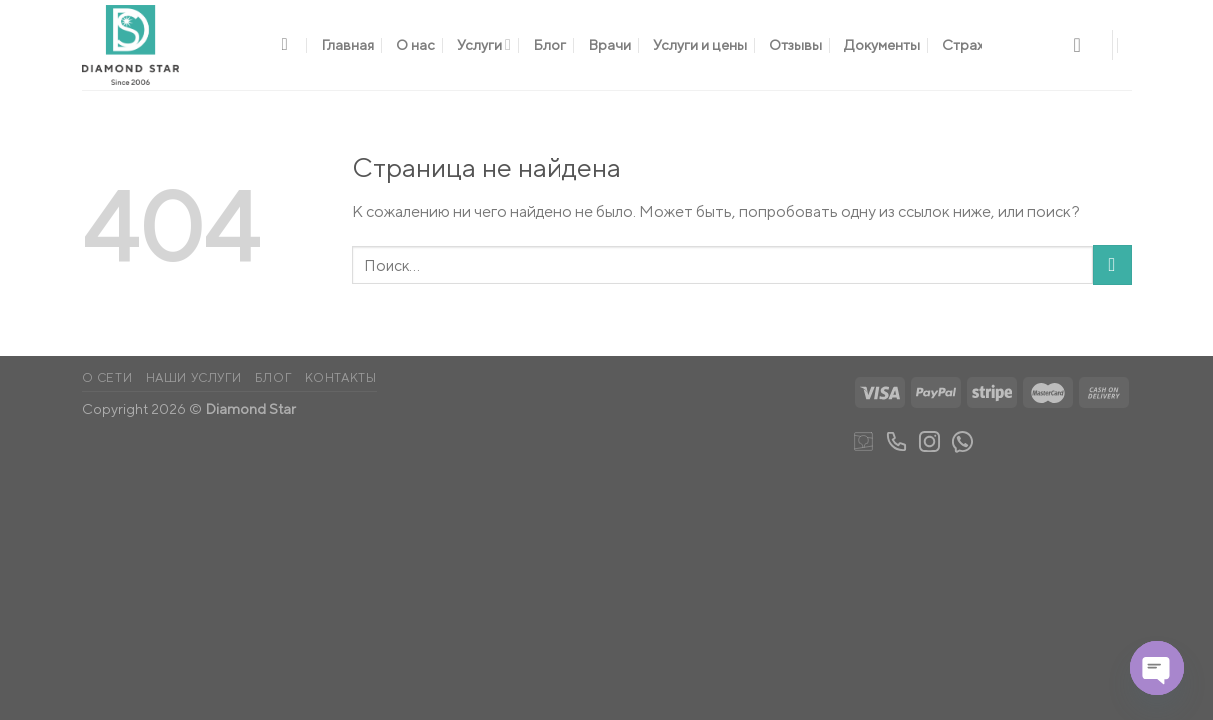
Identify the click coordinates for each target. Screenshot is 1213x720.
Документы (882, 44)
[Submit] (1112, 264)
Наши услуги (194, 377)
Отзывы (795, 44)
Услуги (484, 44)
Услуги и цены (700, 44)
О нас (415, 44)
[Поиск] (290, 45)
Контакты (341, 377)
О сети (107, 377)
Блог (549, 44)
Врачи (609, 44)
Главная (347, 44)
